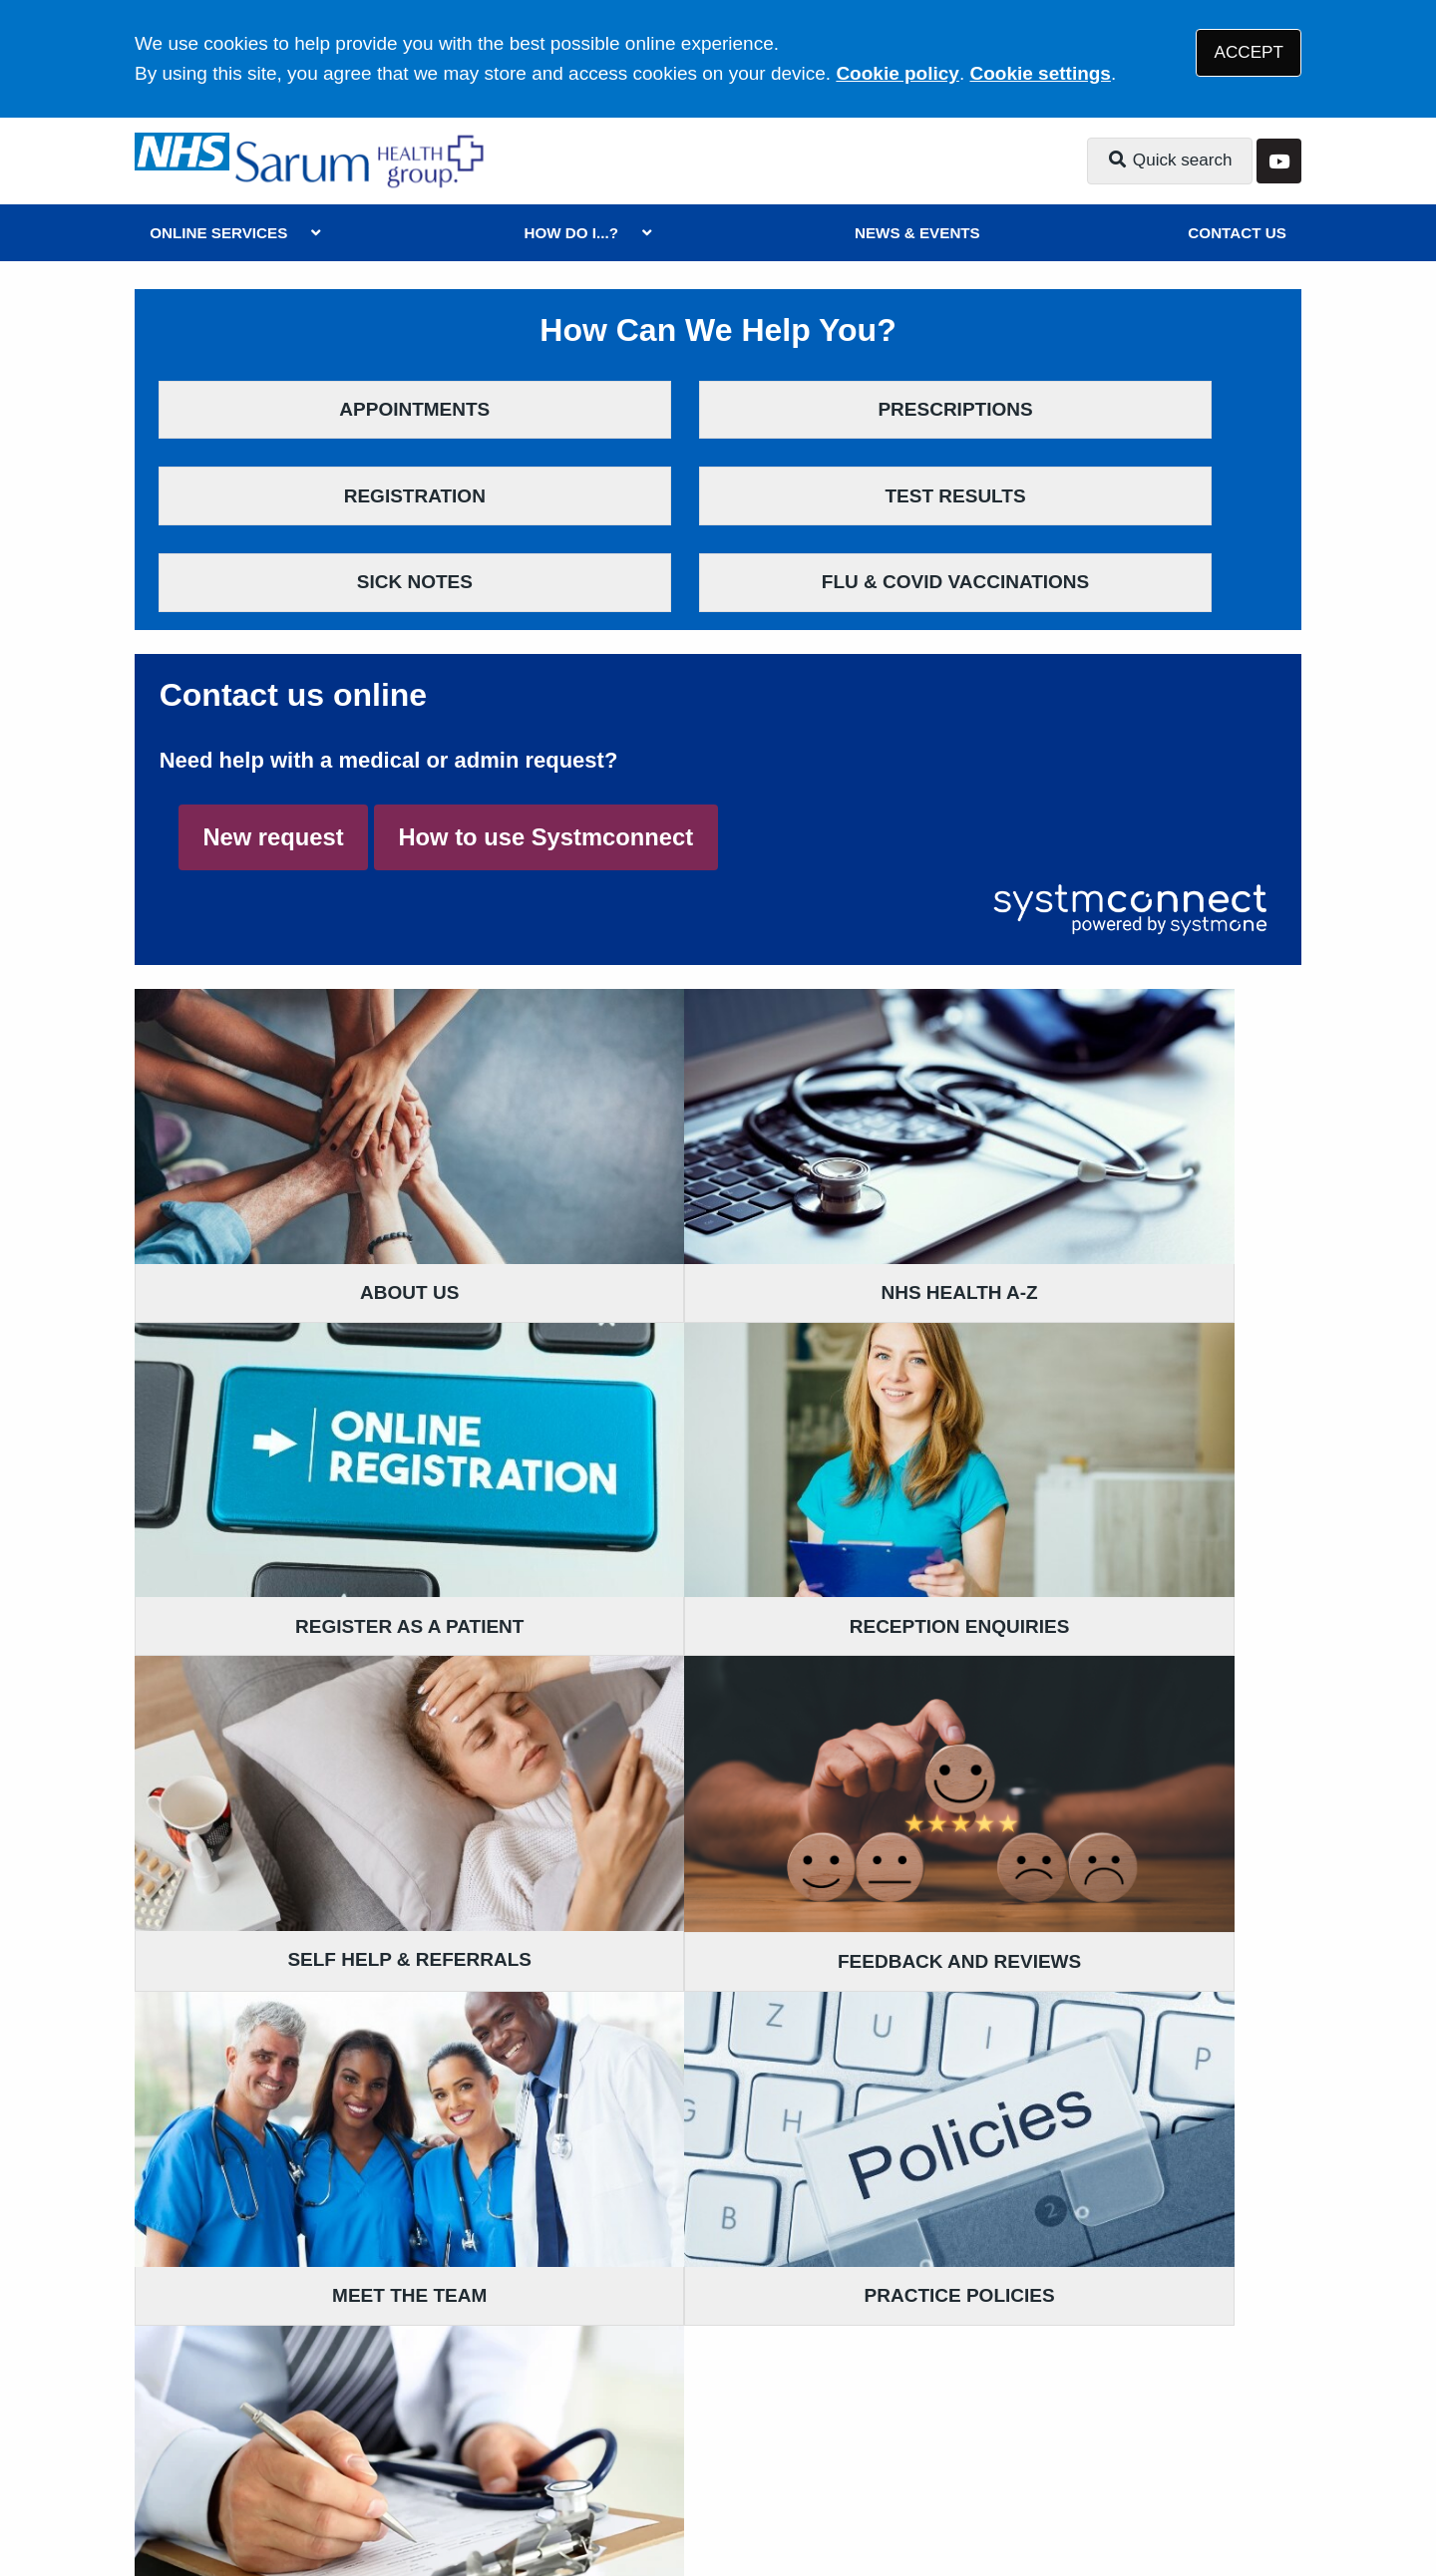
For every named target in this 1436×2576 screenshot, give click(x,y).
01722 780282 (692, 2262)
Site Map (1057, 2421)
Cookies (970, 2421)
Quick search (1170, 160)
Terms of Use (312, 2421)
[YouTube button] (1278, 161)
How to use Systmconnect (545, 755)
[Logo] (362, 161)
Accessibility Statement (586, 2421)
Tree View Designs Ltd (309, 2493)
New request (272, 755)
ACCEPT (1249, 52)
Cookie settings (1039, 73)
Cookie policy (897, 73)
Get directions (198, 2262)
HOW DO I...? (571, 232)
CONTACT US (1236, 232)
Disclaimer (428, 2421)
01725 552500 (293, 2292)
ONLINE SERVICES (218, 232)
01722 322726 (293, 1962)
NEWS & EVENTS (917, 232)
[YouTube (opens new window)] (154, 2494)
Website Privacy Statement (808, 2421)
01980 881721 (692, 1962)
